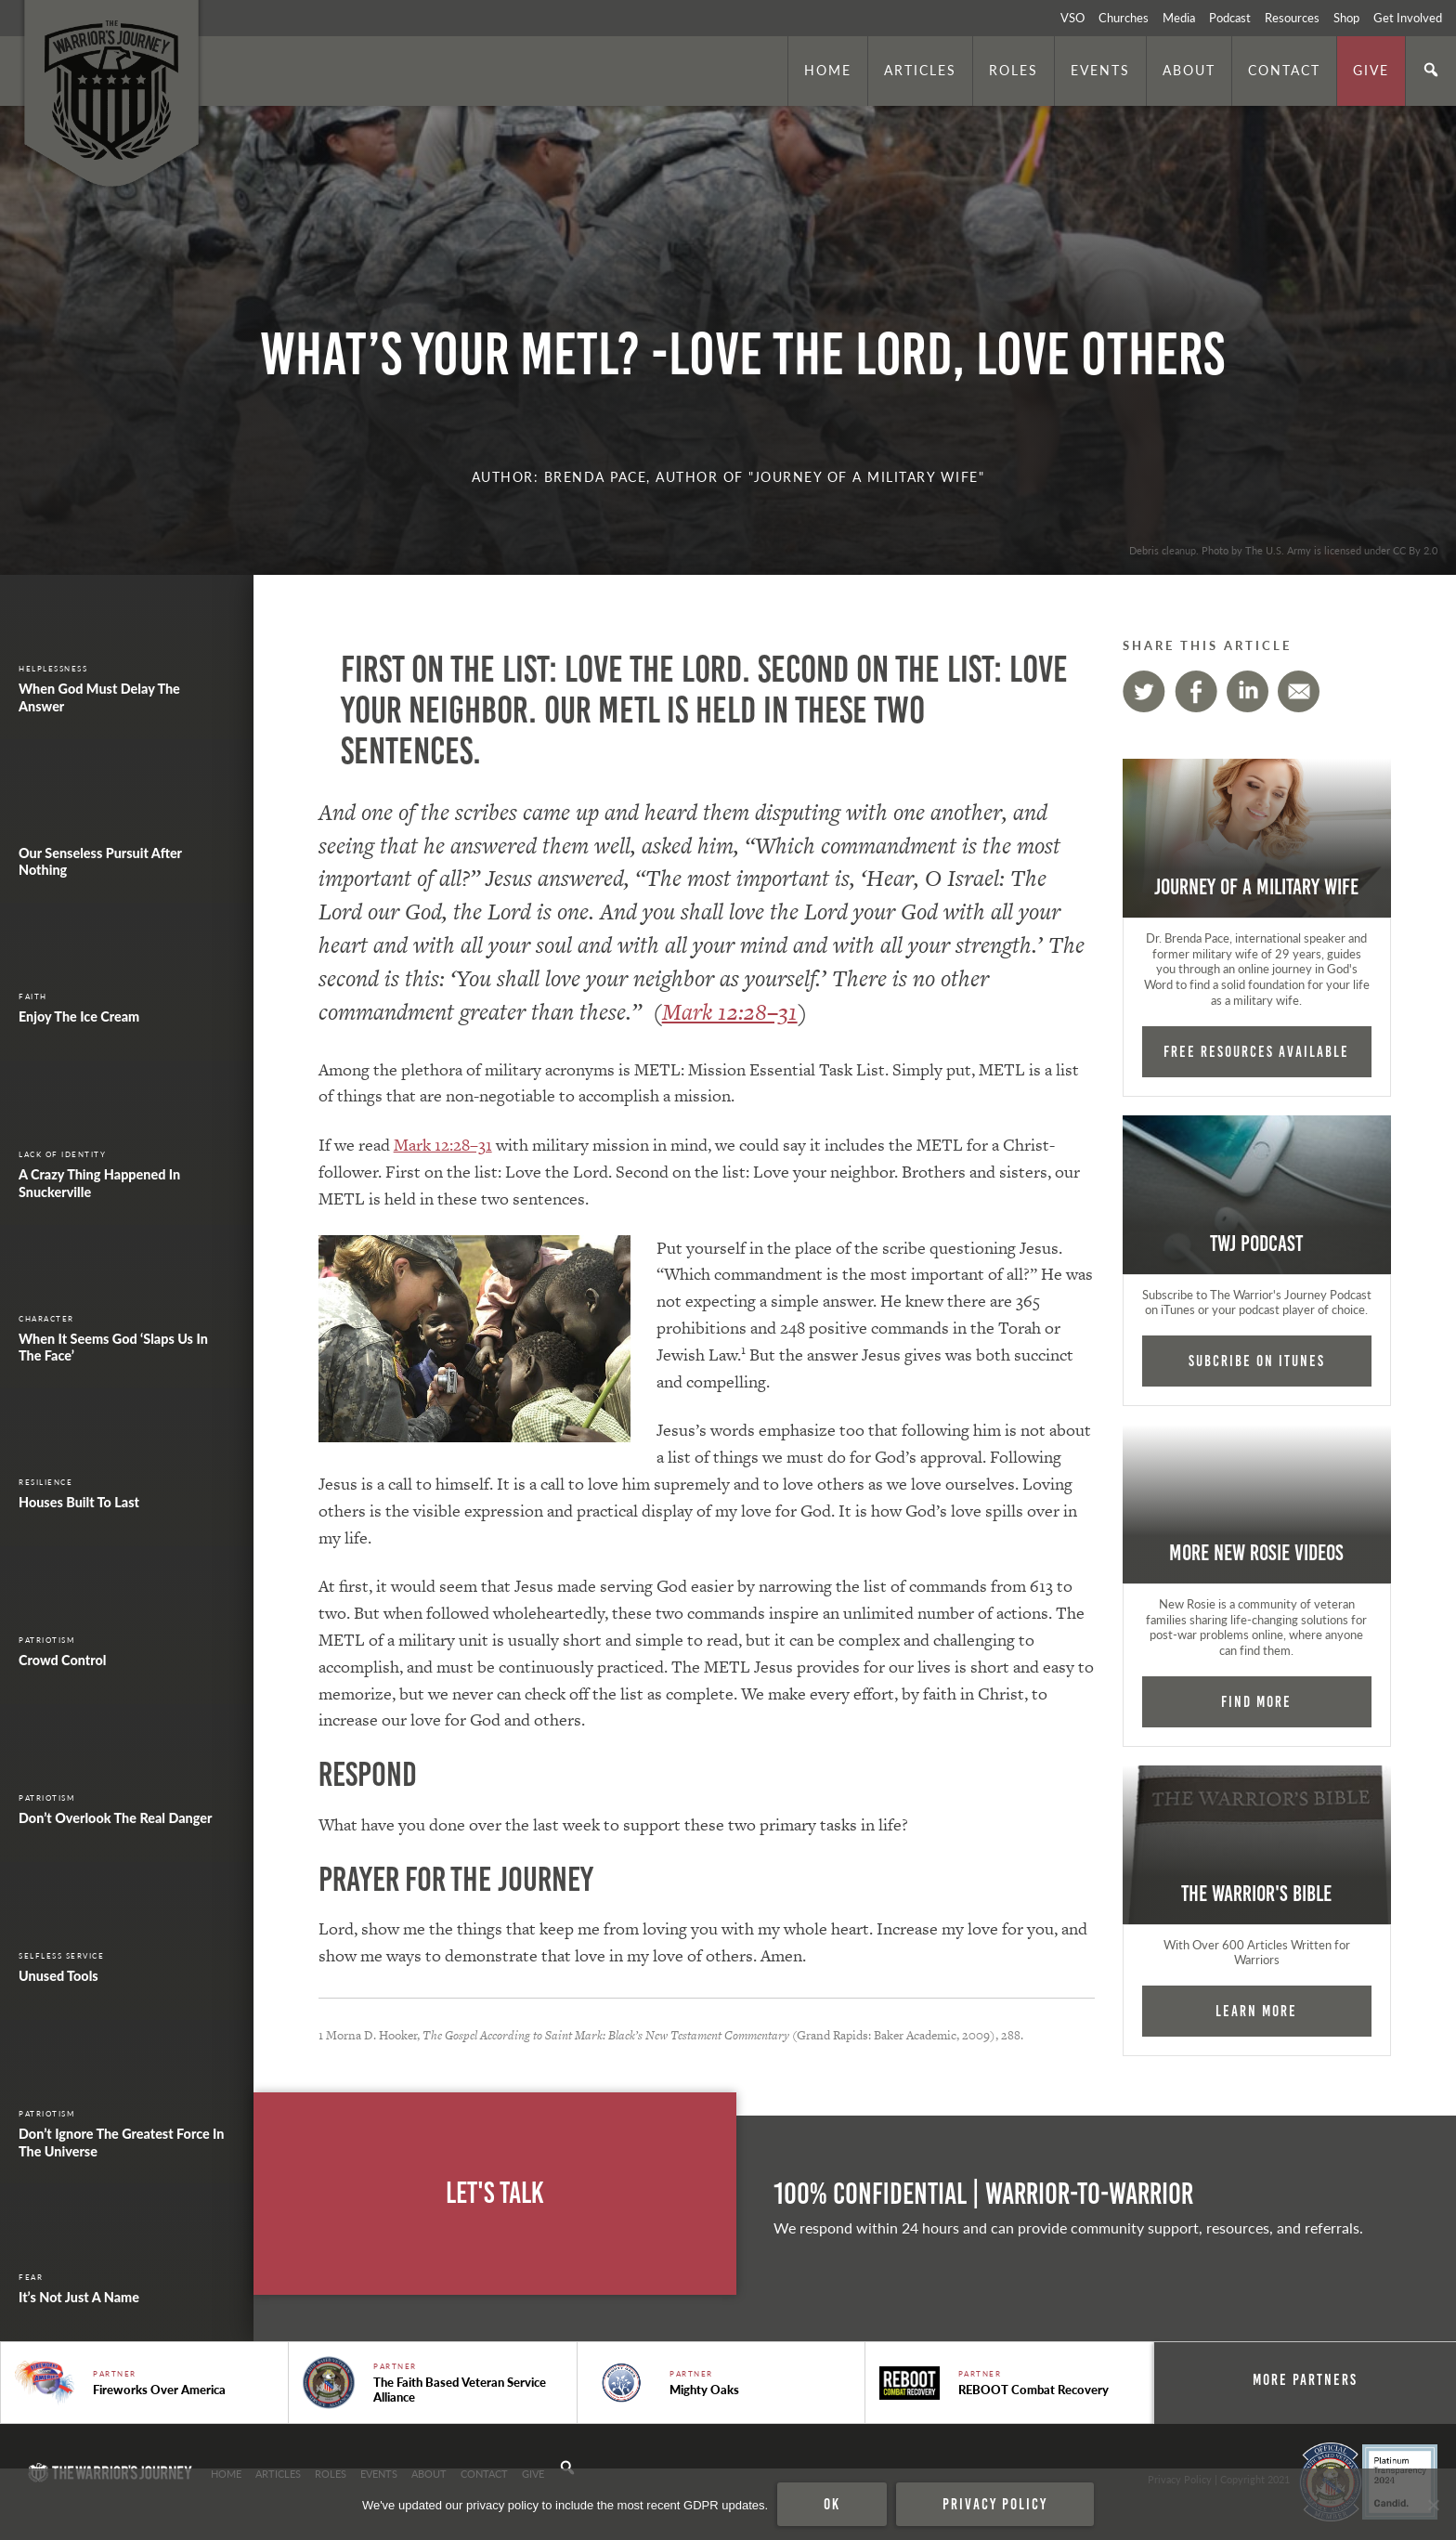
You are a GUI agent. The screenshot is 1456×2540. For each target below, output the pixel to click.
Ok (832, 2503)
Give (1371, 69)
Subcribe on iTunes (1257, 1360)
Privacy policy (994, 2503)
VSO (1072, 17)
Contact (1284, 69)
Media (1179, 17)
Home (828, 69)
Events (1100, 69)
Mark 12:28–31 (730, 1012)
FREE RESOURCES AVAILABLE (1256, 1051)
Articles (920, 69)
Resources (1292, 17)
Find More (1256, 1701)
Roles (1013, 69)
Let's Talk (495, 2193)
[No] (1433, 2504)
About (1189, 69)
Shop (1346, 17)
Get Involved (1407, 17)
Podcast (1230, 17)
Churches (1123, 17)
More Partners (1305, 2379)
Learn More (1256, 2010)
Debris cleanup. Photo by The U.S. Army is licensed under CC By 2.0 (1283, 549)
